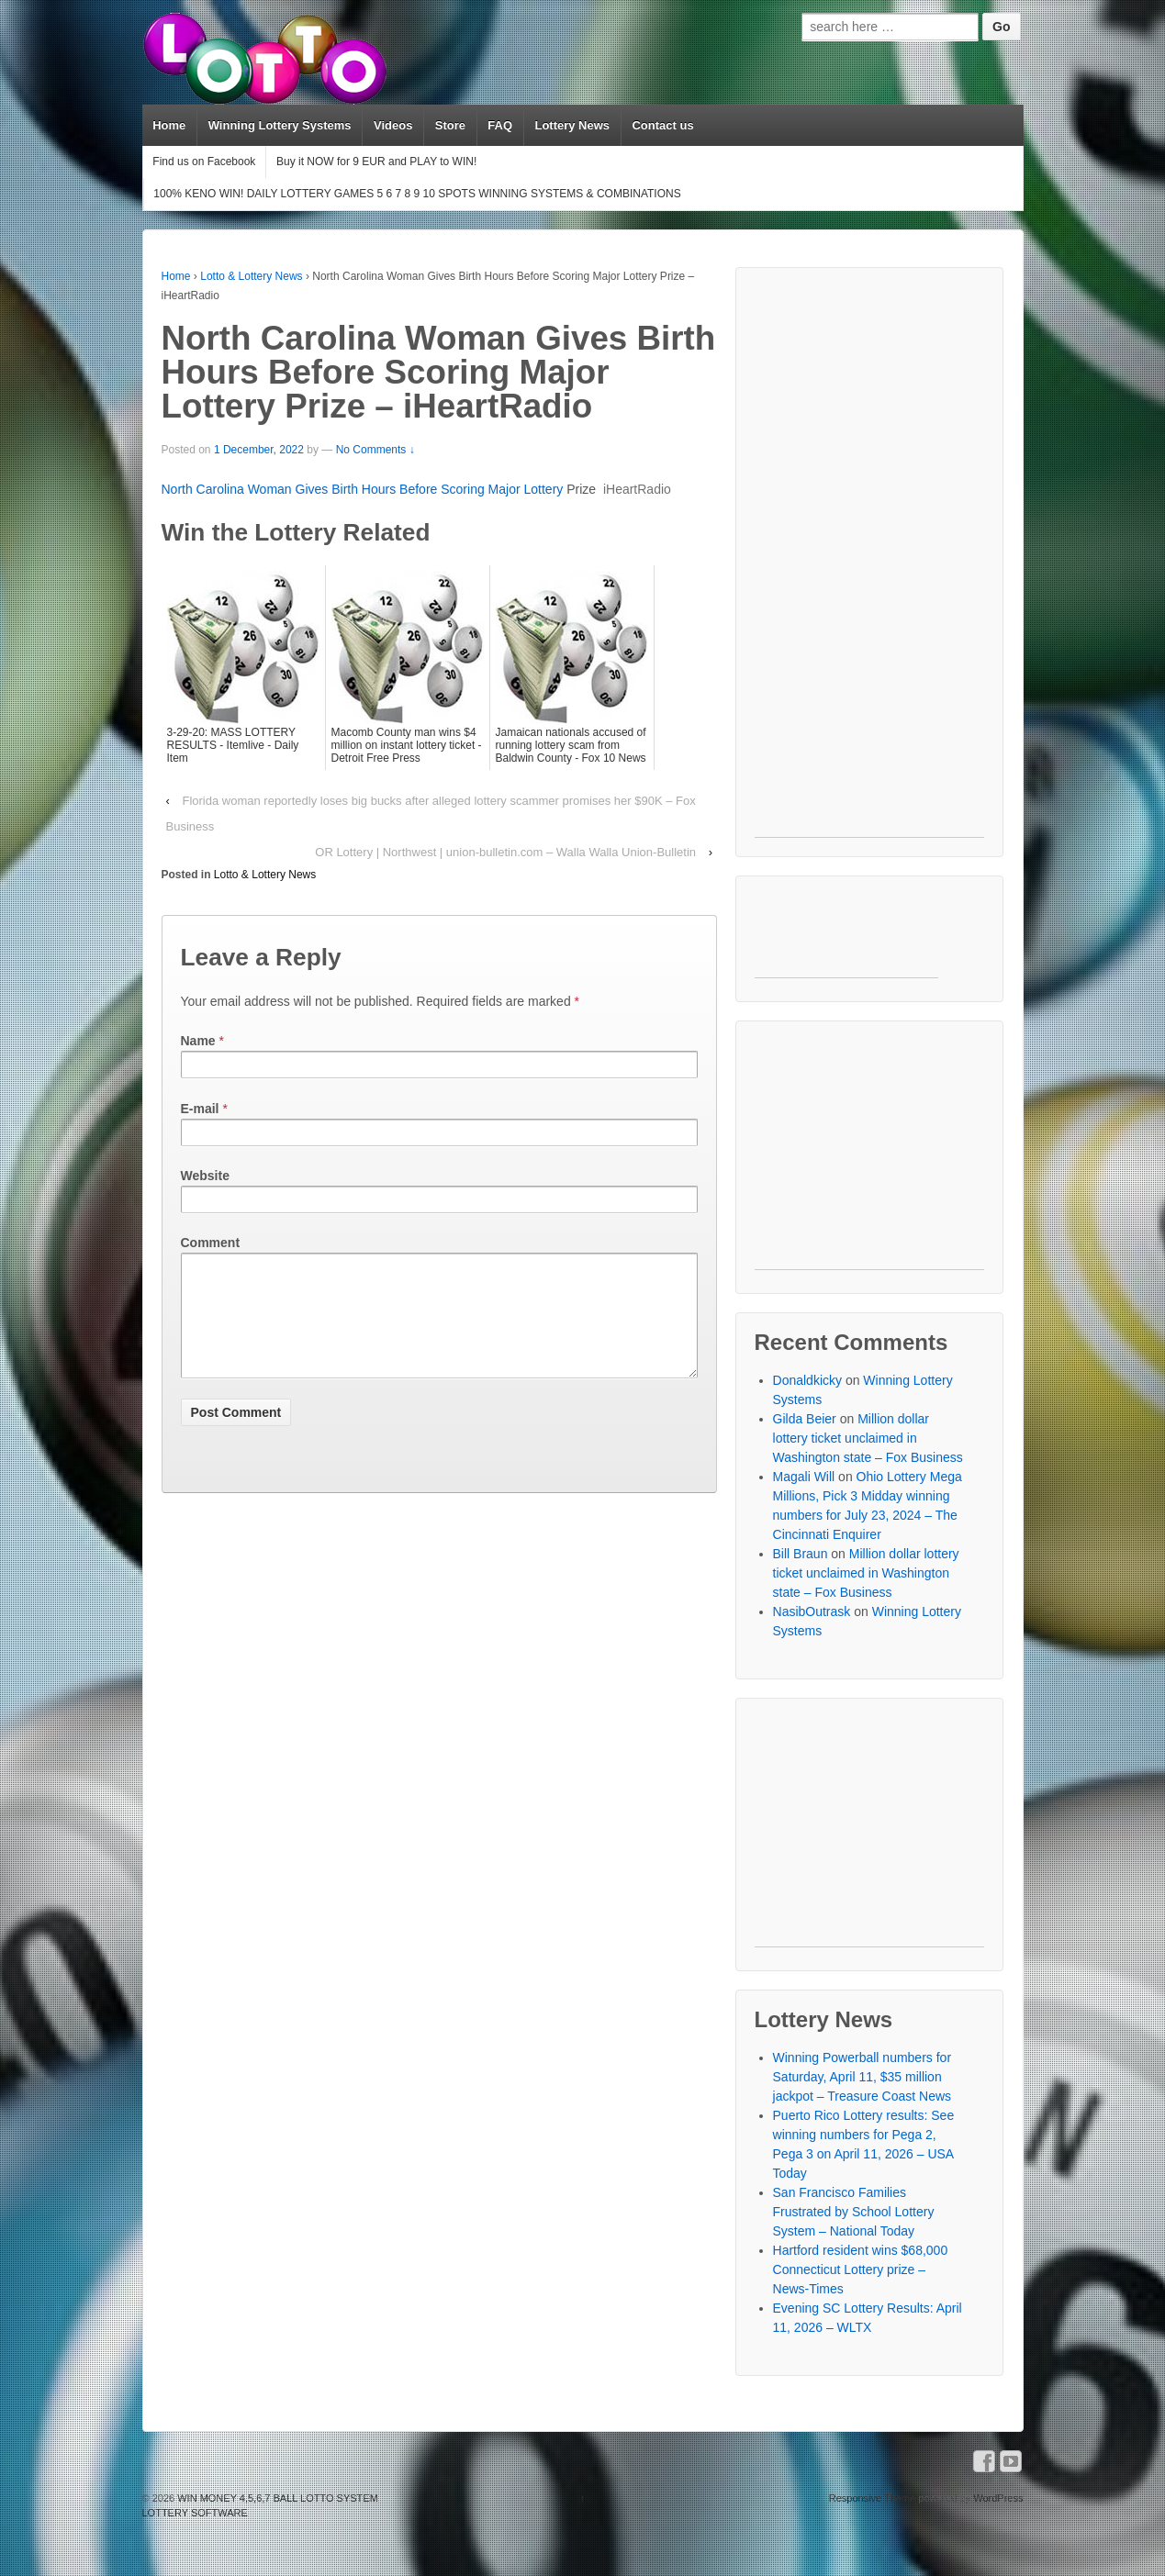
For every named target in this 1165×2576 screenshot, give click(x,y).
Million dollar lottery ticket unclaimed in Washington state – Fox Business (868, 1438)
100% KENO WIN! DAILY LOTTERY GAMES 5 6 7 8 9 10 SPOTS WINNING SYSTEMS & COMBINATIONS (416, 193)
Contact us (662, 125)
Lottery (544, 489)
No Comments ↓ (375, 449)
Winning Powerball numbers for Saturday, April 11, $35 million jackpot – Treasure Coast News (862, 2076)
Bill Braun (800, 1553)
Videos (393, 125)
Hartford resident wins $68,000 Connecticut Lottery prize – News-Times (860, 2269)
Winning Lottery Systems (280, 125)
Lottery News (572, 125)
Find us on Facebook (203, 161)
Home (168, 125)
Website (205, 1175)
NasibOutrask (812, 1611)
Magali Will (804, 1476)
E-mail (200, 1108)
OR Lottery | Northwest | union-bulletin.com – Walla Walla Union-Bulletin (505, 852)
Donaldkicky (807, 1380)
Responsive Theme (872, 2498)
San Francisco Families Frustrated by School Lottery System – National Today (854, 2211)
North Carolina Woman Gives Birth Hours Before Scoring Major (343, 489)
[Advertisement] (870, 561)
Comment (211, 1242)
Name (198, 1040)
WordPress (998, 2498)
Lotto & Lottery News (251, 276)
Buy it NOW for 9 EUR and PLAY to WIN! (376, 161)
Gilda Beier (804, 1418)
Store (450, 125)
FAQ (499, 125)
